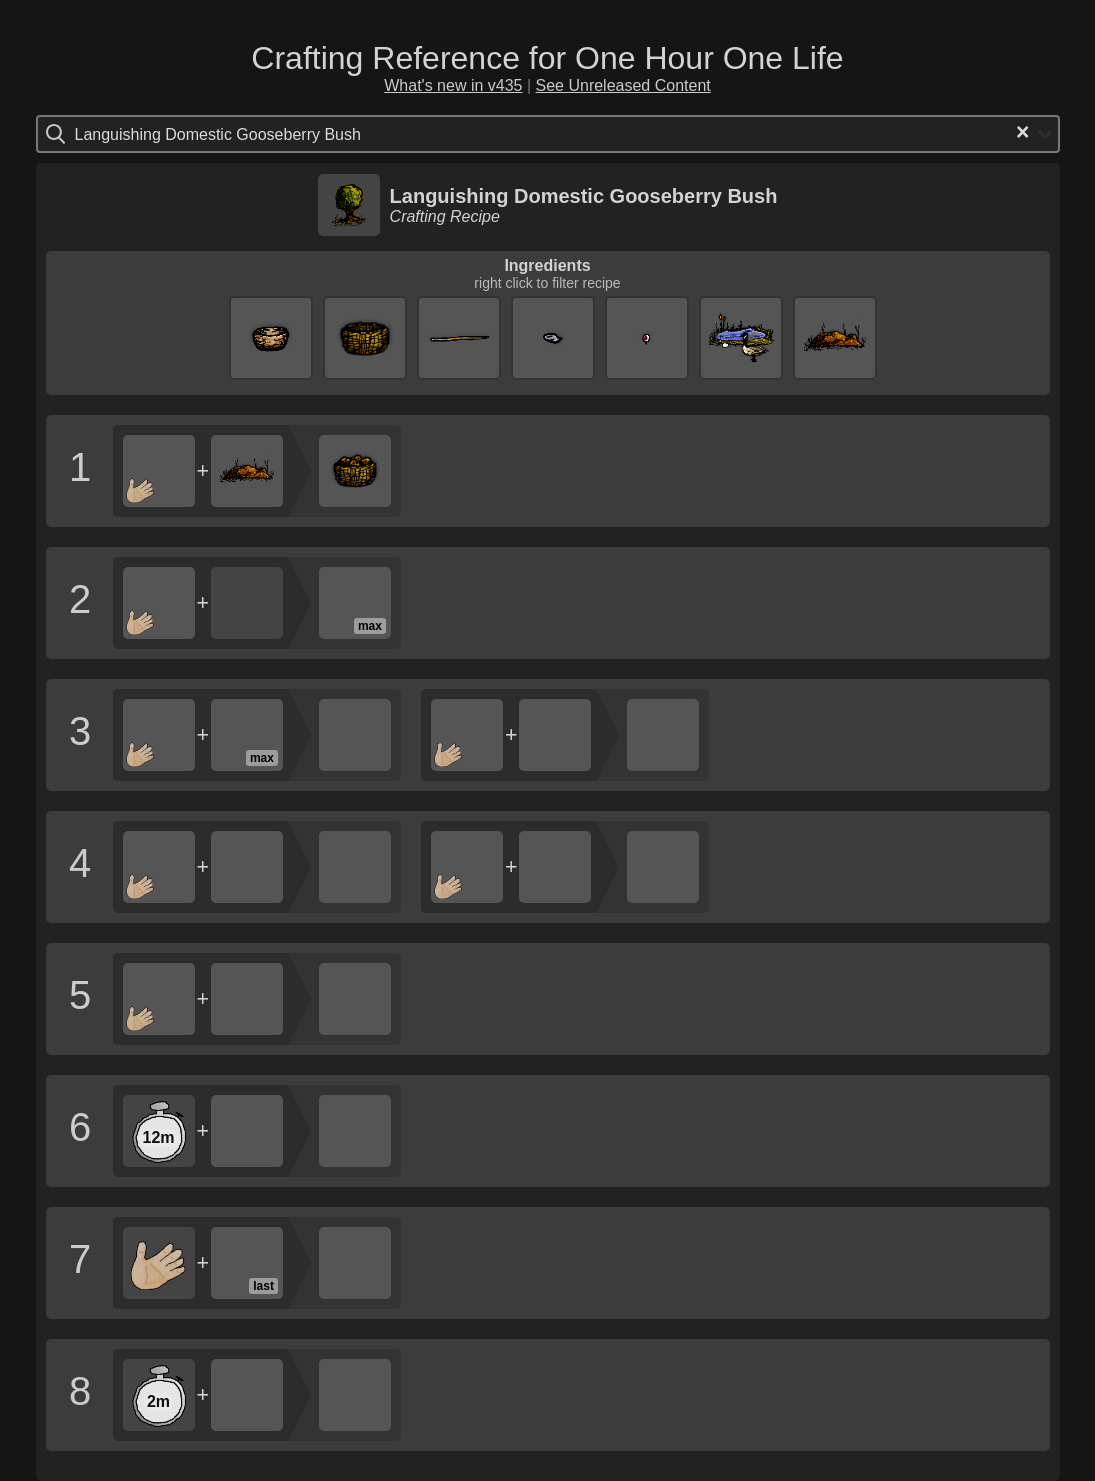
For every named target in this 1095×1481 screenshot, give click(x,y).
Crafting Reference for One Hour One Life (547, 58)
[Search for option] (159, 134)
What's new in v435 (453, 85)
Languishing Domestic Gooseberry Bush (584, 196)
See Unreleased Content (623, 85)
